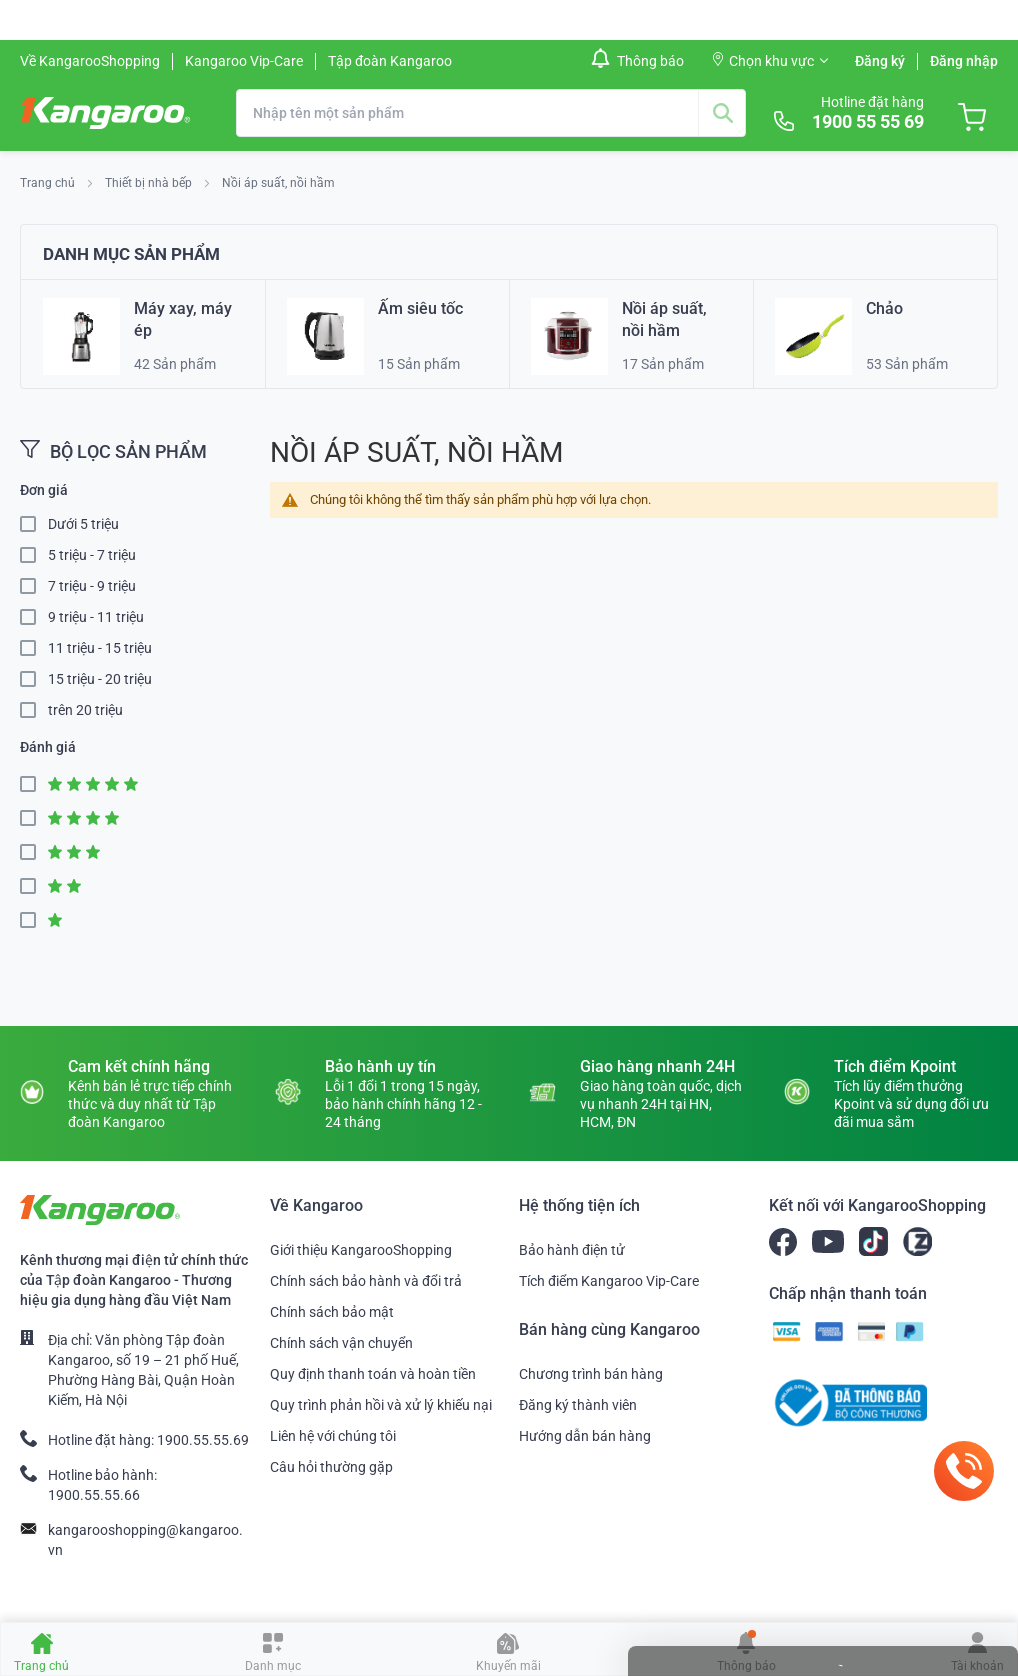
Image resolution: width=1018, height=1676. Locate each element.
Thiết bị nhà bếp (150, 183)
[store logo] (105, 113)
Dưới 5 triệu (83, 524)
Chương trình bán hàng (591, 1374)
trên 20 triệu (85, 710)
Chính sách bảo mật (332, 1312)
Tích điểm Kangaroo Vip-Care (609, 1281)
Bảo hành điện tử (572, 1250)
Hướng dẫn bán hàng (585, 1436)
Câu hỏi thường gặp (331, 1467)
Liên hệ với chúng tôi (333, 1436)
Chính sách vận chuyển (341, 1343)
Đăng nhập (964, 61)
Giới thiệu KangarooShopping (361, 1250)
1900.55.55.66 (94, 1495)
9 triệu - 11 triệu (96, 617)
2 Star (34, 886)
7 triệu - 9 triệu (92, 586)
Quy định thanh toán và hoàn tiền (373, 1374)
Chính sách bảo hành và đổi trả (366, 1281)
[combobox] (491, 113)
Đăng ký (880, 61)
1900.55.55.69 (203, 1440)
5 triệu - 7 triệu (92, 555)
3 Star (34, 852)
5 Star (34, 784)
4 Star (34, 818)
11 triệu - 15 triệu (100, 648)
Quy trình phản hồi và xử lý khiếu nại (381, 1405)
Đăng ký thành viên (578, 1405)
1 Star (34, 920)
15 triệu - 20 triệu (100, 679)
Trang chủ (49, 183)
